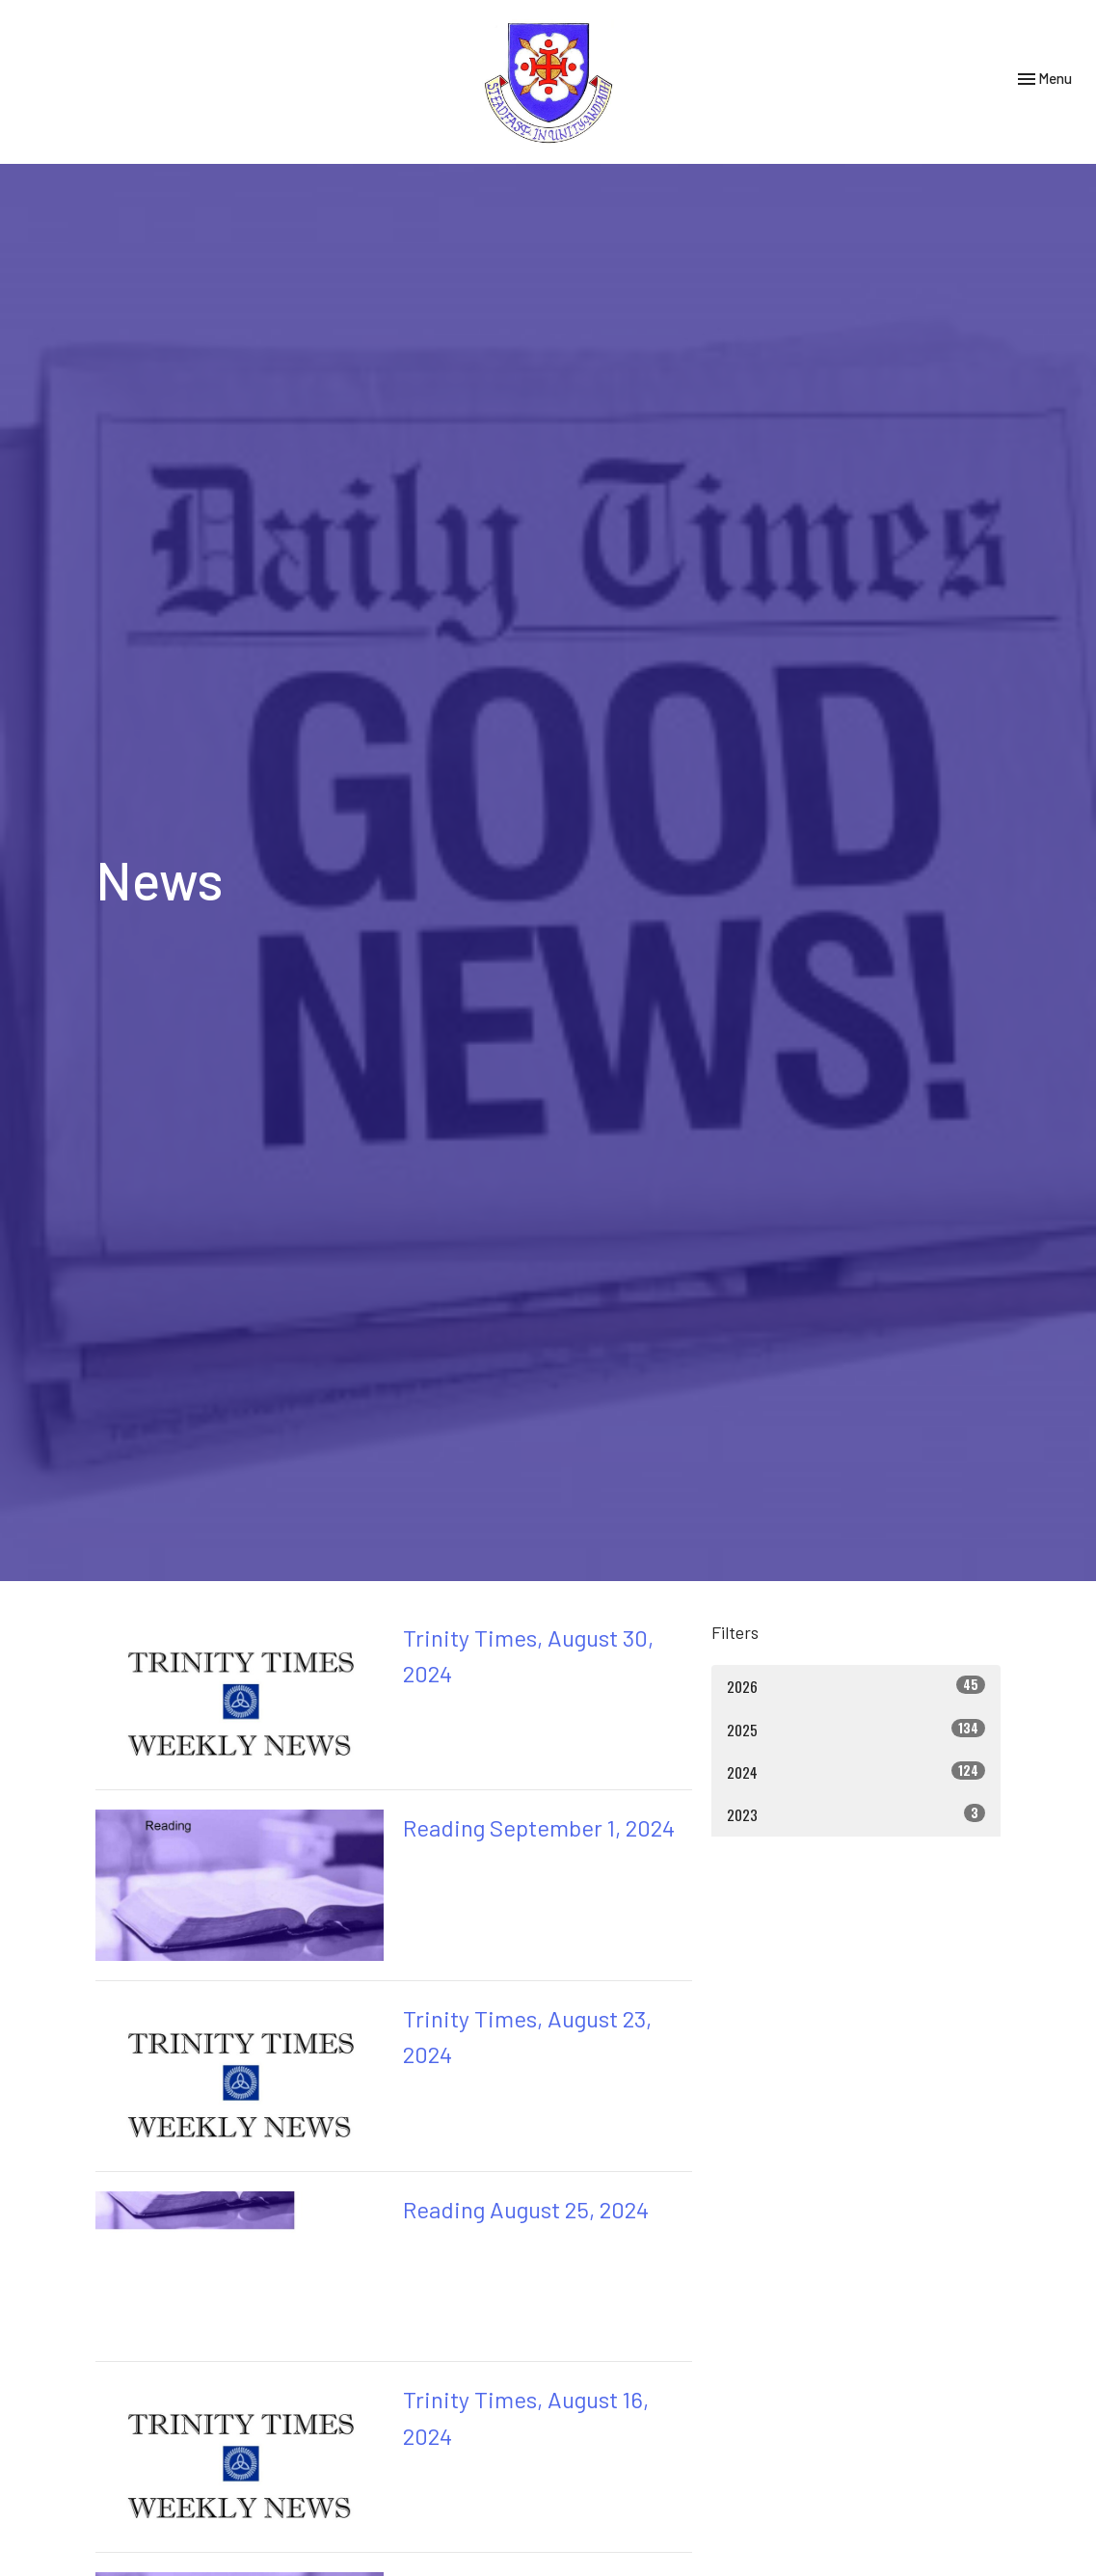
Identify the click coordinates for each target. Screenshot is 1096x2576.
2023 (856, 1814)
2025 (856, 1729)
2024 (856, 1771)
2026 (856, 1686)
